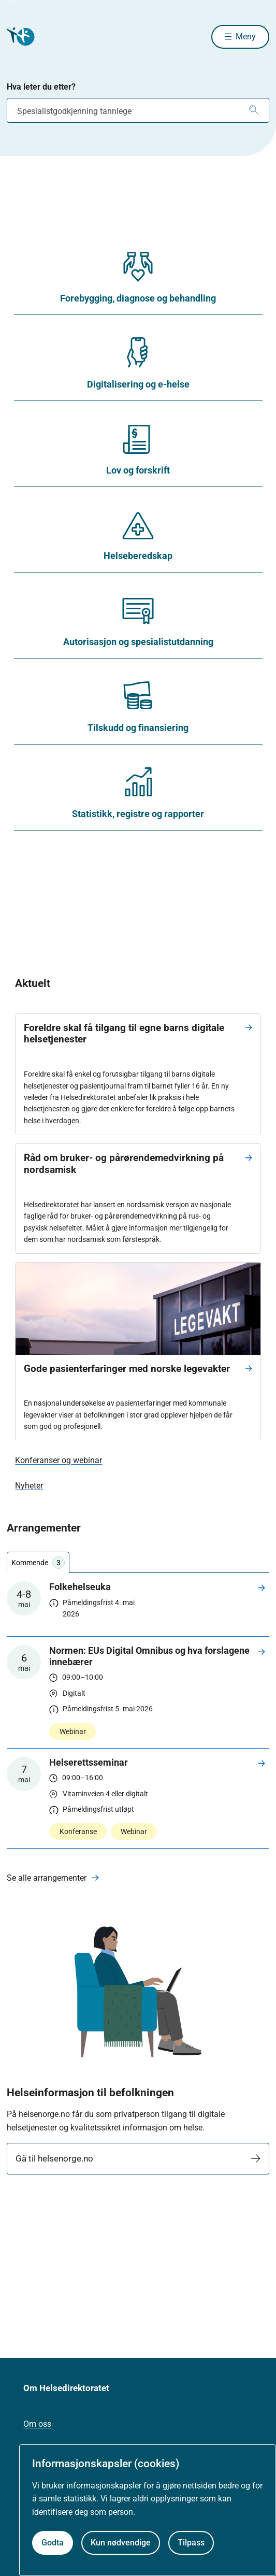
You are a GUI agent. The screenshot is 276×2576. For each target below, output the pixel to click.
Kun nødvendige (121, 2543)
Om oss (37, 2424)
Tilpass (191, 2543)
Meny (246, 36)
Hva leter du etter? (41, 87)
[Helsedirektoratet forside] (19, 36)
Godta (52, 2543)
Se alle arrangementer (48, 1878)
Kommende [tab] (38, 1562)
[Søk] (254, 110)
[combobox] (137, 110)
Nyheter (29, 1486)
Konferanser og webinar (58, 1460)
